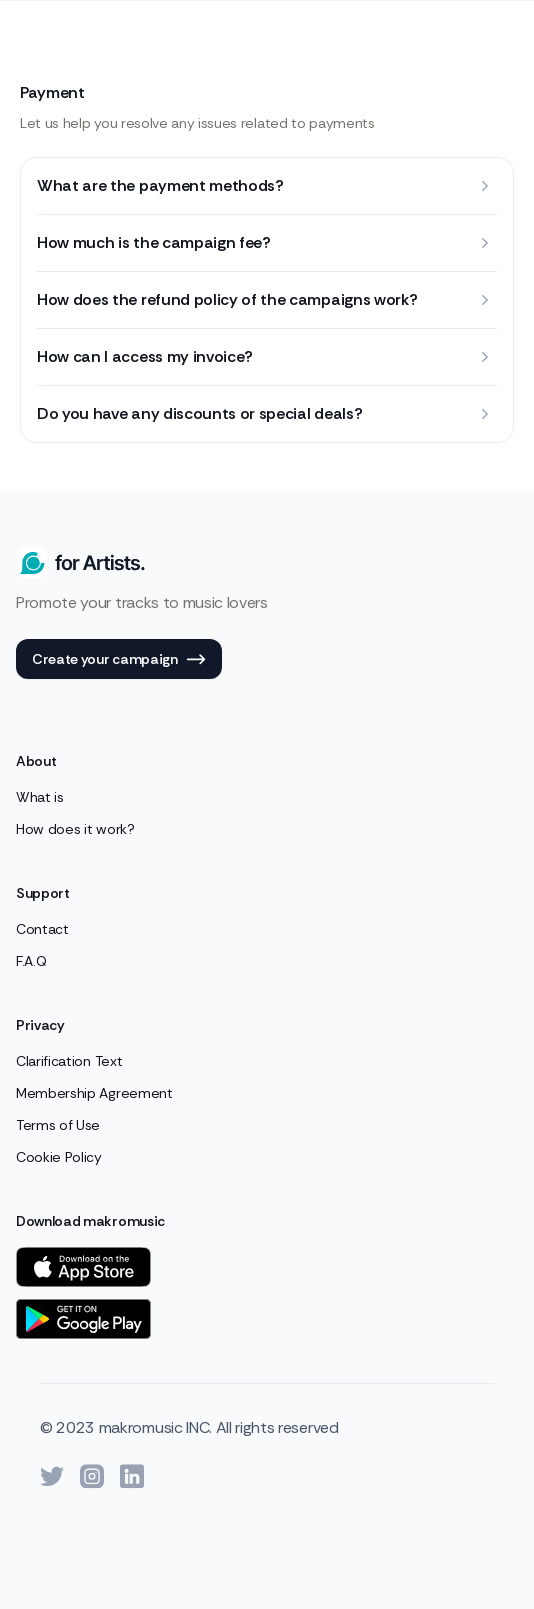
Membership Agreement (94, 1093)
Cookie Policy (59, 1157)
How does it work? (75, 829)
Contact (42, 929)
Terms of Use (58, 1125)
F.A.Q (31, 961)
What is (40, 797)
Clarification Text (69, 1061)
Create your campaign (119, 659)
